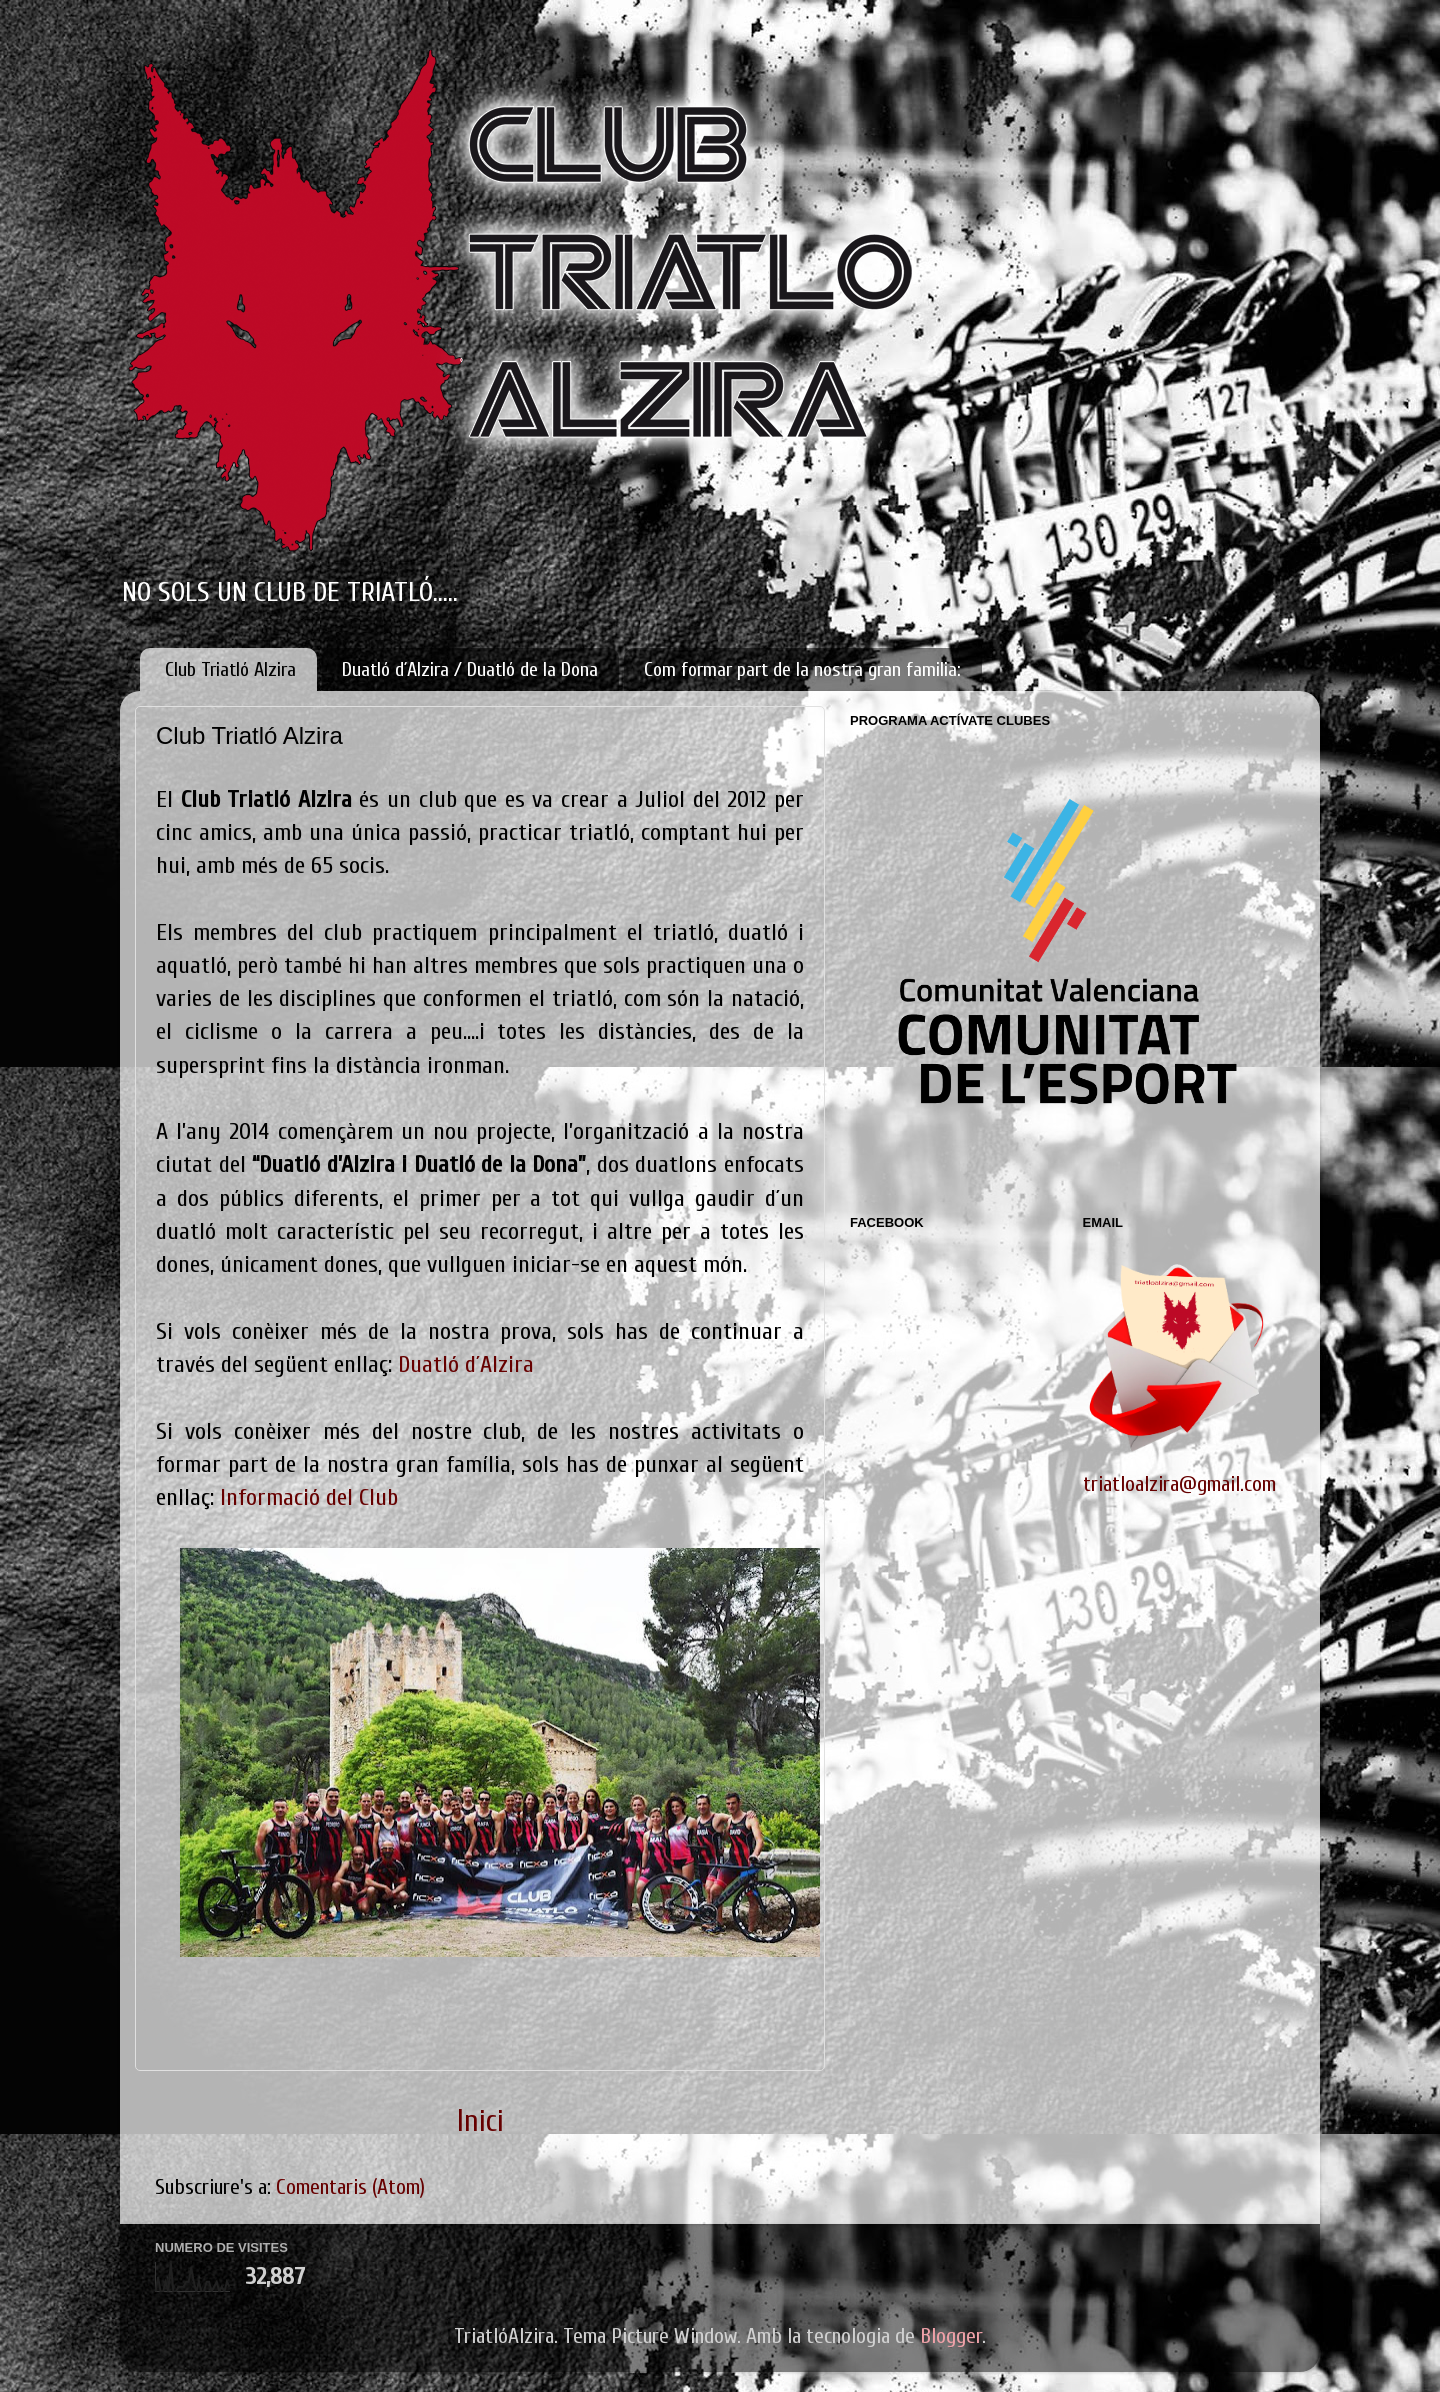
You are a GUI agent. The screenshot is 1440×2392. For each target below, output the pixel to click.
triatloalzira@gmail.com (1179, 1484)
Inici (480, 2121)
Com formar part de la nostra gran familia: (802, 669)
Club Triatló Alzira (230, 669)
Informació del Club (309, 1497)
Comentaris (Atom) (350, 2187)
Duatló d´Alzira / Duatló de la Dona (470, 669)
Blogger (951, 2336)
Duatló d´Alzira (466, 1364)
